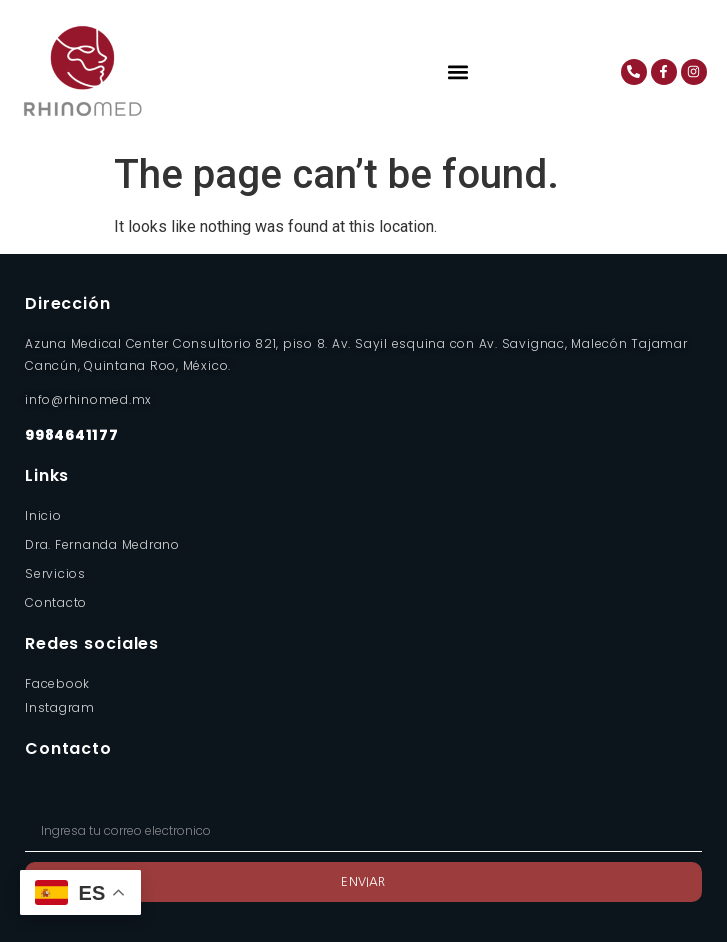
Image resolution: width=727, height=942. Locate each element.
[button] (457, 71)
